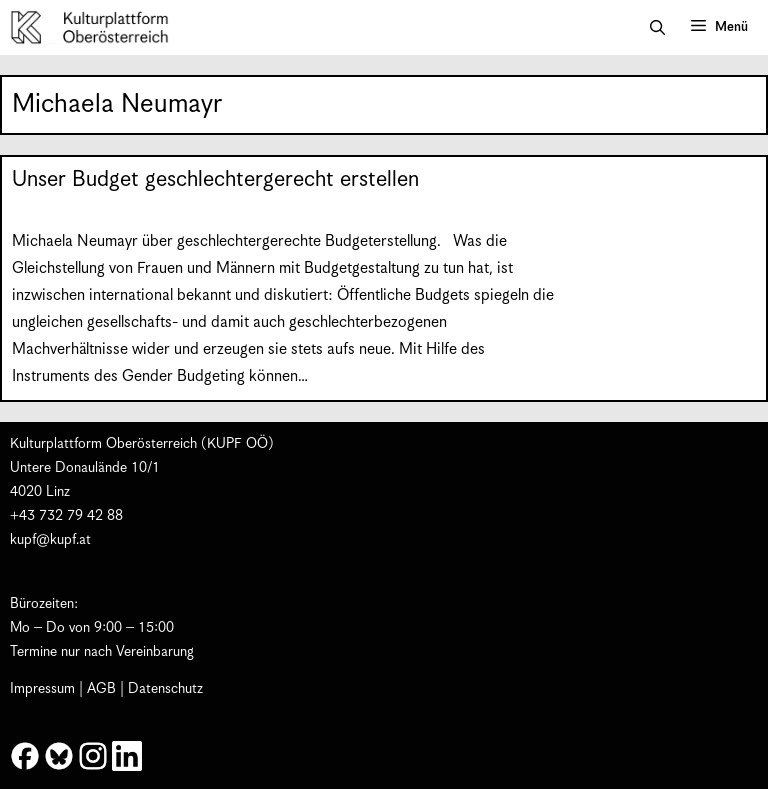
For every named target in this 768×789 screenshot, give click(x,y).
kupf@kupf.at (50, 540)
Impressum (42, 689)
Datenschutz (165, 689)
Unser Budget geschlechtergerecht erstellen (215, 179)
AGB (101, 689)
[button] (657, 28)
